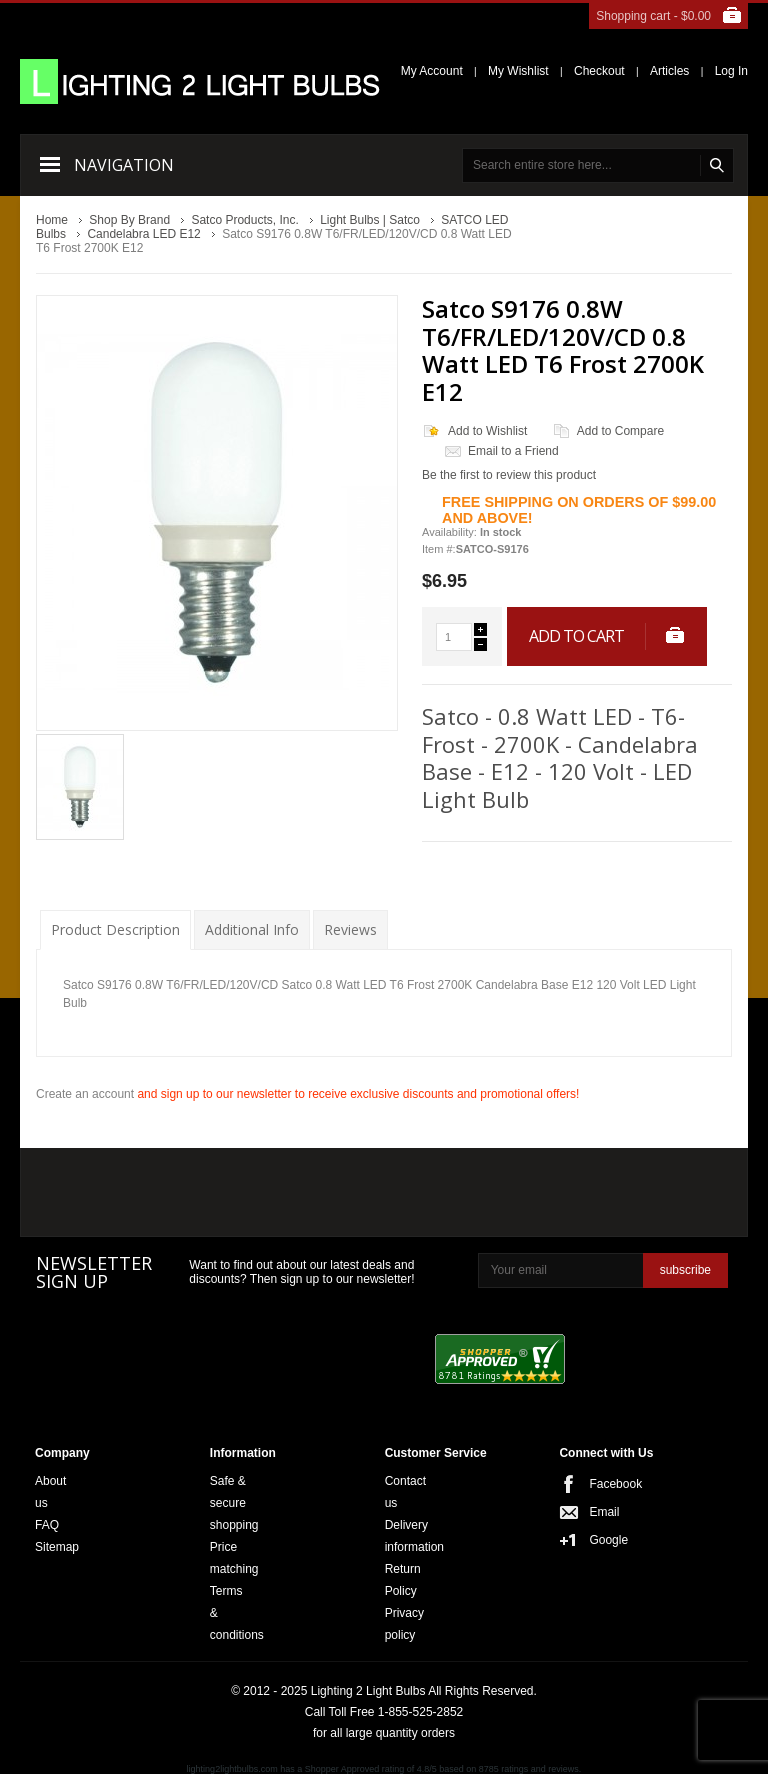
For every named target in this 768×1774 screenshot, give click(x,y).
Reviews (350, 929)
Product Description (115, 929)
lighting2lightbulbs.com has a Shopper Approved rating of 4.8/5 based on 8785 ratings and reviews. (384, 1769)
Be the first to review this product (509, 475)
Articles (669, 71)
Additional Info (252, 929)
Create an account (85, 1094)
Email (595, 1512)
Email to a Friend (513, 451)
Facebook (595, 1484)
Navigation (124, 165)
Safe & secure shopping (234, 1503)
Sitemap (57, 1547)
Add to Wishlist (487, 431)
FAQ (47, 1525)
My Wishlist (518, 71)
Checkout (599, 71)
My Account (432, 71)
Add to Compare (620, 431)
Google (595, 1540)
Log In (731, 71)
